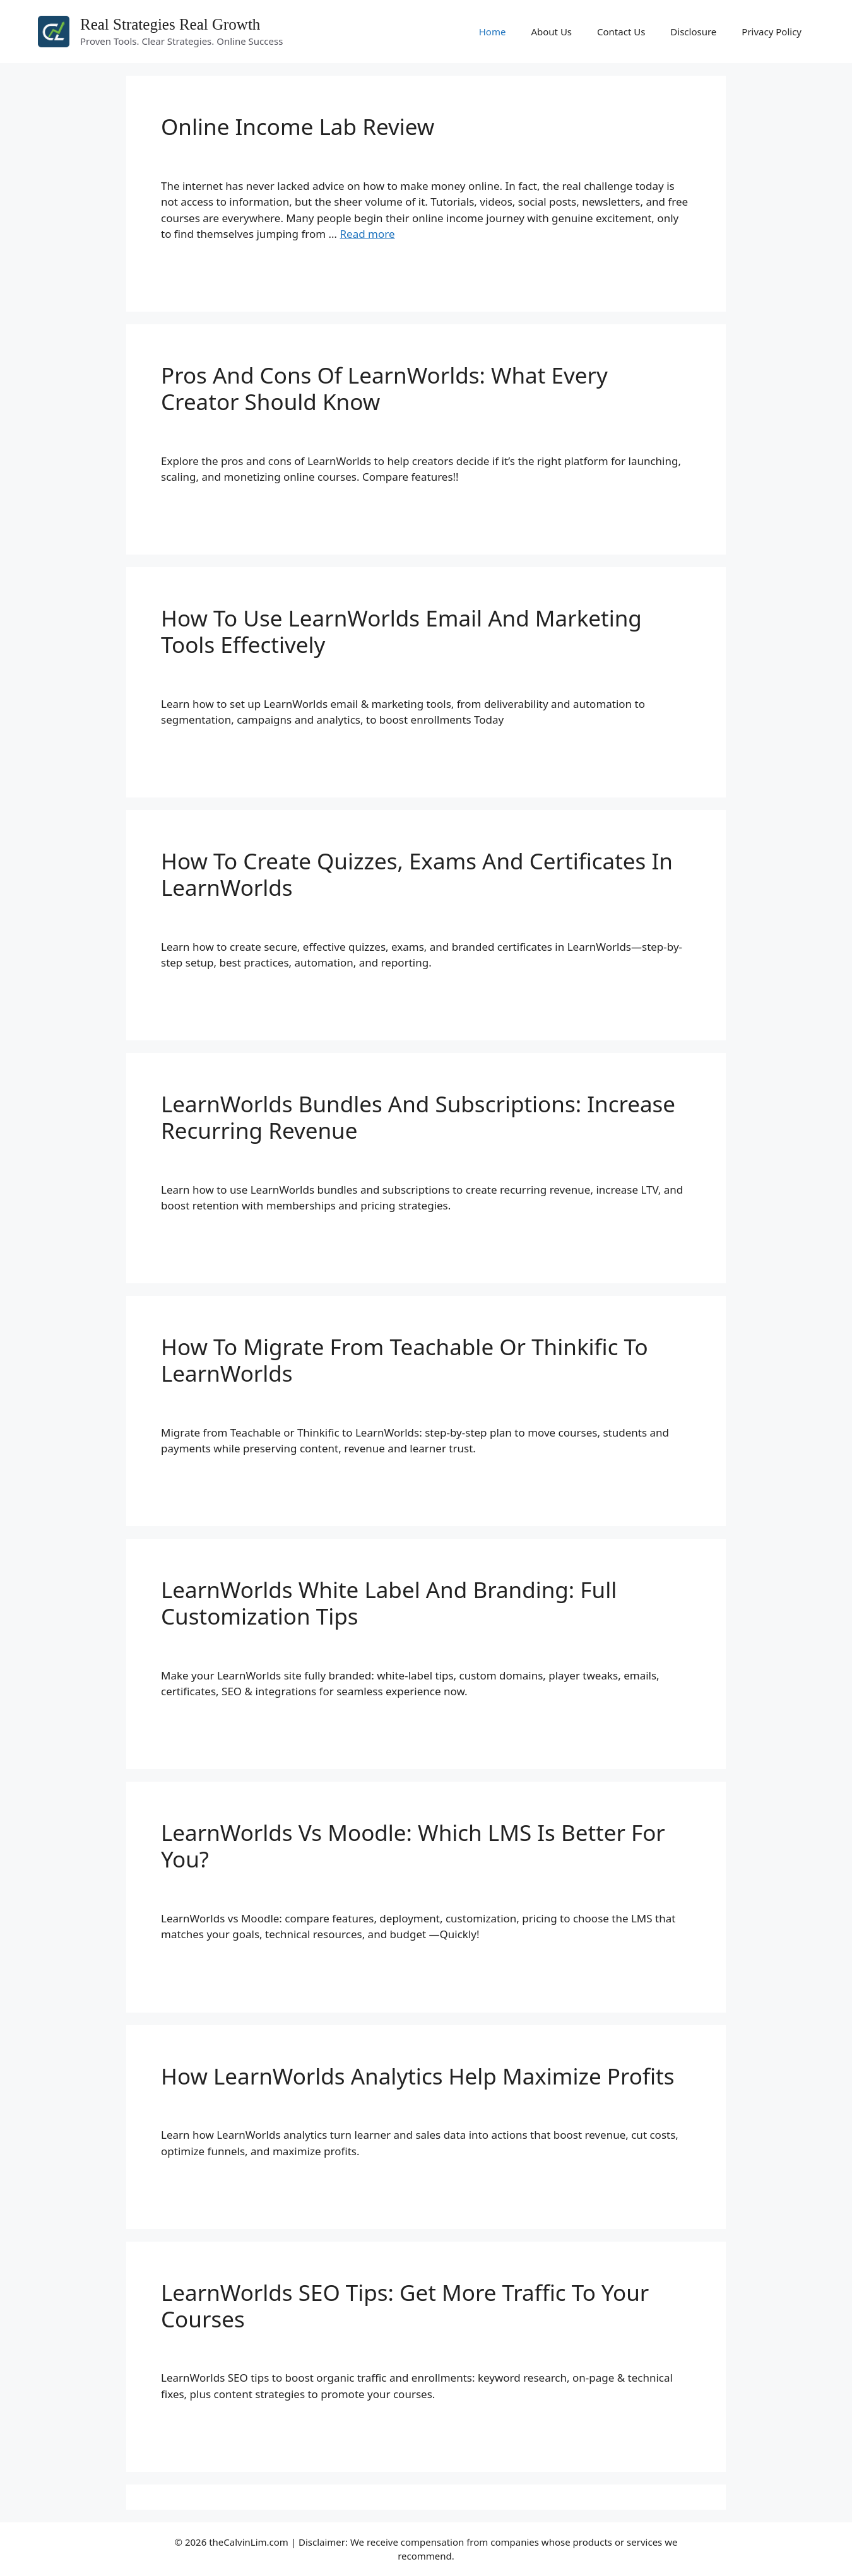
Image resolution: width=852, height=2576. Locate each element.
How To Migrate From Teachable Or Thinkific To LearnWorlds (404, 1360)
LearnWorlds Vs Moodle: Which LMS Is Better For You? (413, 1846)
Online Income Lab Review (297, 126)
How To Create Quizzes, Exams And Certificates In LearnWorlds (417, 874)
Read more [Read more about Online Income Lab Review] (367, 233)
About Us (551, 31)
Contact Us (621, 31)
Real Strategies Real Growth (170, 24)
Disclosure (693, 31)
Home (492, 31)
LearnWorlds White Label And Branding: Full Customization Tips (389, 1603)
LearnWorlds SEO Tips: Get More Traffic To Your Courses (405, 2306)
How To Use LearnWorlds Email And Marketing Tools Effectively (401, 631)
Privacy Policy (772, 31)
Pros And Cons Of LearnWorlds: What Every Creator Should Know (384, 388)
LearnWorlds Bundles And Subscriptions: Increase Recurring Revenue (418, 1117)
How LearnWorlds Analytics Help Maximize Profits (417, 2076)
